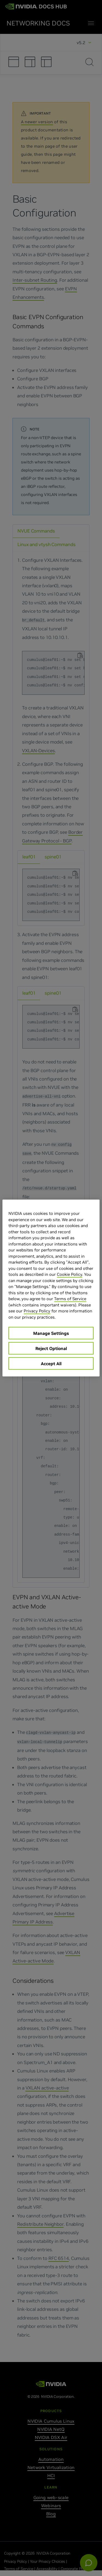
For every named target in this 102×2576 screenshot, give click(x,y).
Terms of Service (70, 1298)
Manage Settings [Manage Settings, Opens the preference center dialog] (51, 1333)
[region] (50, 1288)
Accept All (51, 1363)
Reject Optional (51, 1348)
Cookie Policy (69, 1274)
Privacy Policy (37, 1310)
